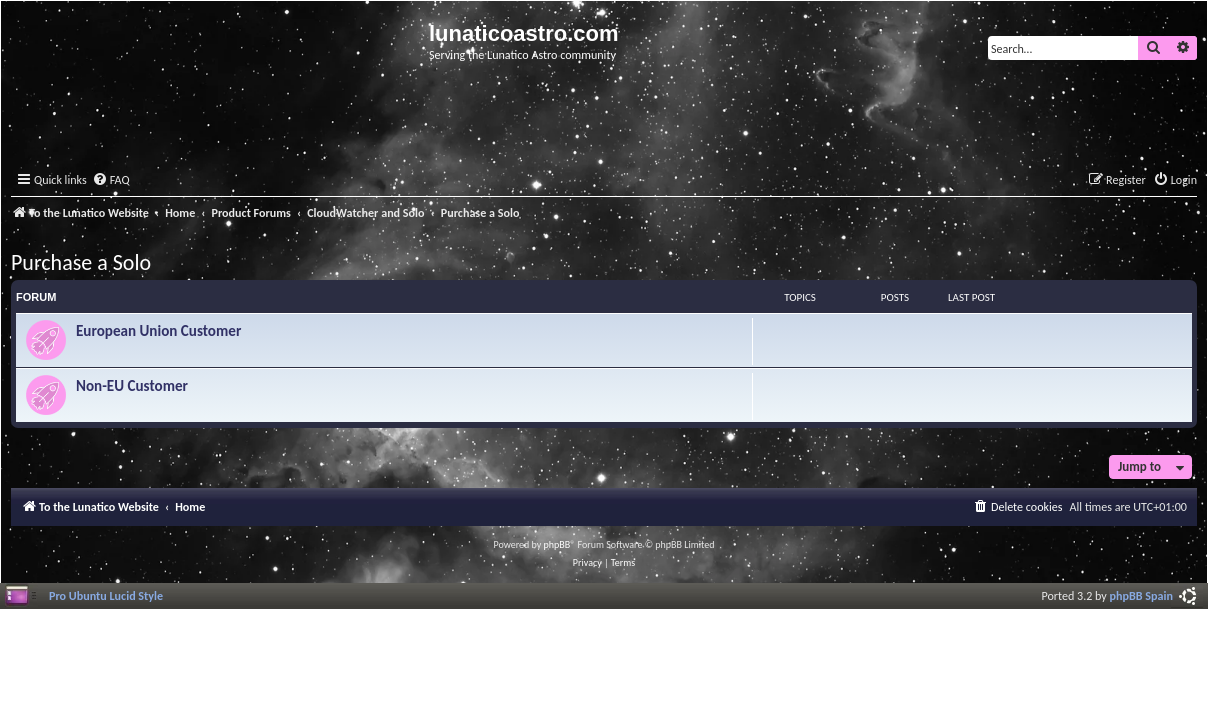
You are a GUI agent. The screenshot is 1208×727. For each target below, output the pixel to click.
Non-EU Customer (132, 386)
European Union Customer (158, 331)
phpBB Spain (1141, 595)
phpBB (557, 544)
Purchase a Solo (81, 262)
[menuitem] (111, 180)
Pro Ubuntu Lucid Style (106, 595)
